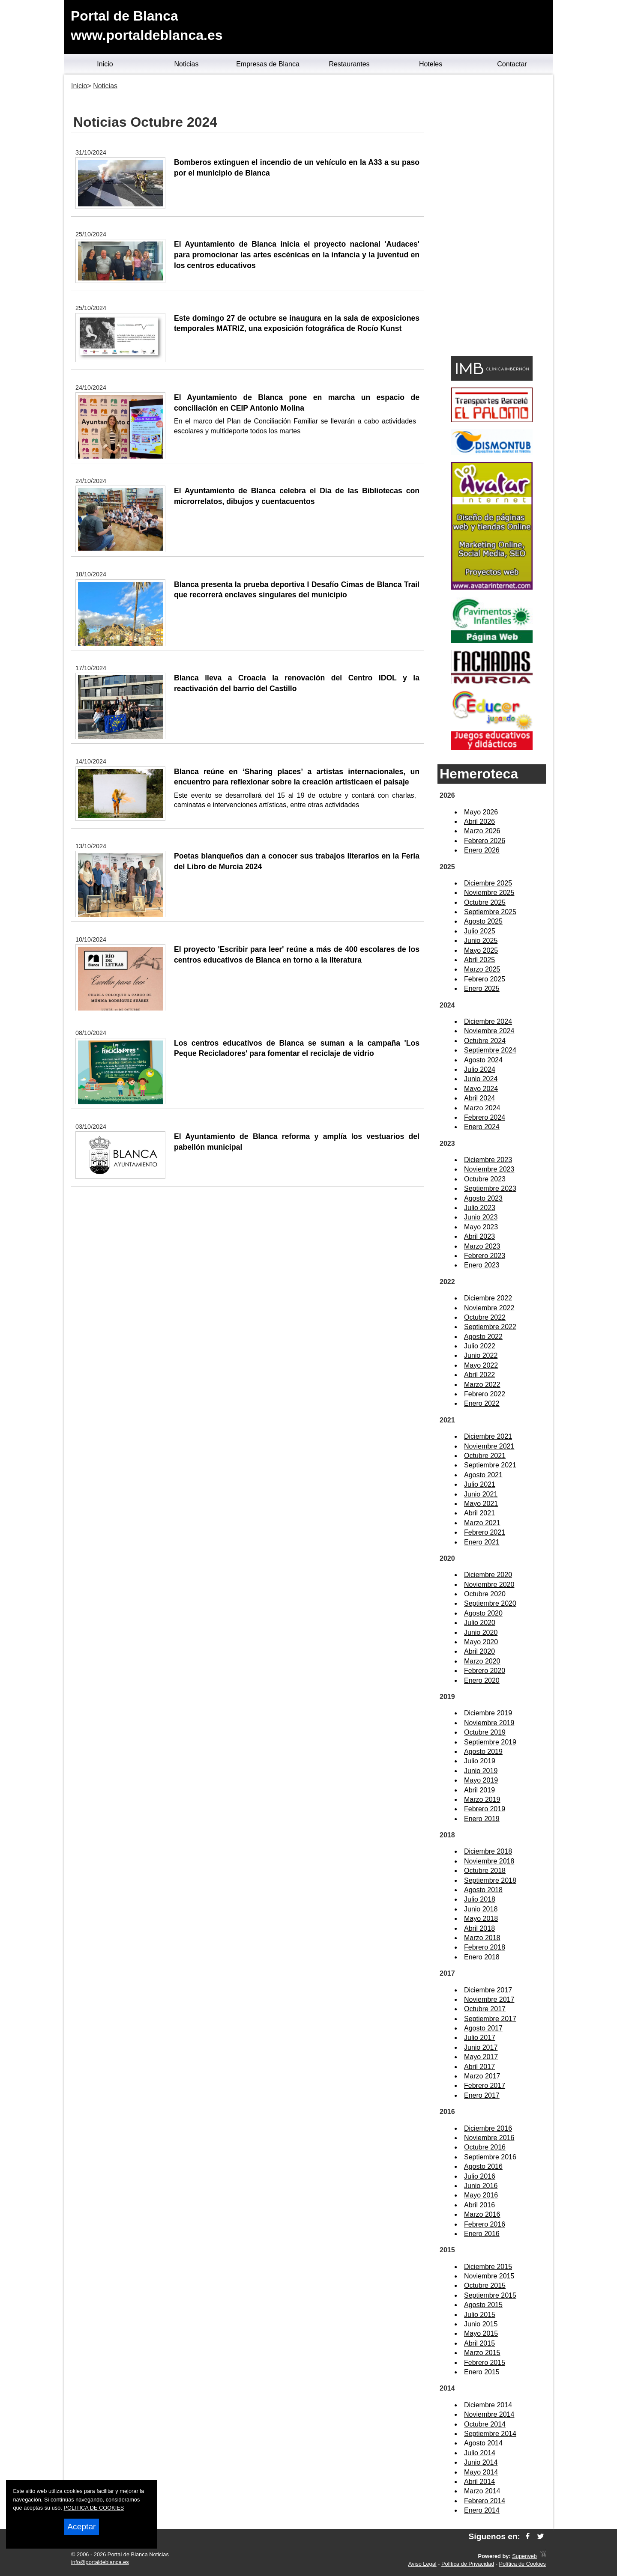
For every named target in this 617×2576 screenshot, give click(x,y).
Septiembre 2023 (490, 1188)
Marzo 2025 (482, 969)
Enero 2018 (482, 1957)
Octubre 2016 (485, 2147)
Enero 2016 (482, 2233)
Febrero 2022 (484, 1394)
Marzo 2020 (482, 1661)
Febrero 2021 (484, 1532)
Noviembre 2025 (489, 892)
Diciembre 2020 (488, 1574)
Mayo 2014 (481, 2472)
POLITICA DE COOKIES (94, 2507)
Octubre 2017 (485, 2008)
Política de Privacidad (467, 2564)
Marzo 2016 (482, 2214)
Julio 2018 (479, 1899)
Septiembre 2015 (490, 2295)
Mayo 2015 (481, 2333)
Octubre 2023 (485, 1179)
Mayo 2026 (481, 812)
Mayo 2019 (481, 1780)
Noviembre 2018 (489, 1861)
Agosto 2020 (483, 1613)
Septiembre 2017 (490, 2018)
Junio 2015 (480, 2324)
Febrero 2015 (484, 2362)
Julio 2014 (479, 2453)
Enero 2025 (482, 988)
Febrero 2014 (484, 2500)
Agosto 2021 (483, 1475)
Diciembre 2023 (488, 1159)
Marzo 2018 (482, 1937)
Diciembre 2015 (488, 2266)
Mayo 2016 (481, 2195)
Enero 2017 (482, 2095)
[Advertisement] (491, 216)
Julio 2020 (479, 1622)
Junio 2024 (480, 1078)
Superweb (524, 2556)
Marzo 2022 (482, 1384)
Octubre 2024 (485, 1040)
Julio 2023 (479, 1207)
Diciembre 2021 (488, 1436)
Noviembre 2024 (489, 1031)
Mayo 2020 (481, 1642)
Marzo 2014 (482, 2491)
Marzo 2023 (482, 1246)
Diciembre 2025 (488, 883)
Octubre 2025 (485, 902)
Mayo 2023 (481, 1227)
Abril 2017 (479, 2066)
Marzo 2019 (482, 1799)
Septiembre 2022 (490, 1326)
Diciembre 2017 (488, 1990)
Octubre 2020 (485, 1594)
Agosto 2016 (483, 2166)
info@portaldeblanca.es (100, 2562)
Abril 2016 (479, 2205)
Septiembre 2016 (490, 2157)
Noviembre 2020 (489, 1584)
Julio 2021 (479, 1484)
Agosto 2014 (483, 2443)
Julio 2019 (479, 1761)
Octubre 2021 (485, 1455)
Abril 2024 (479, 1098)
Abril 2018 (479, 1928)
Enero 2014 (482, 2510)
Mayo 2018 (481, 1918)
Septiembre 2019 (490, 1742)
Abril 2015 (479, 2343)
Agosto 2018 (483, 1889)
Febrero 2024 (484, 1117)
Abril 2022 (479, 1374)
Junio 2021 (480, 1494)
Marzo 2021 (482, 1523)
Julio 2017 (479, 2037)
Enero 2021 (482, 1542)
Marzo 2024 (482, 1108)
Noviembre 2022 (489, 1308)
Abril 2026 (479, 821)
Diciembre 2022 (488, 1298)
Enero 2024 (482, 1126)
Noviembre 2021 (489, 1446)
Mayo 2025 (481, 950)
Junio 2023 (480, 1217)
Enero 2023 (482, 1265)
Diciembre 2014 (488, 2405)
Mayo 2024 (481, 1088)
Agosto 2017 (483, 2028)
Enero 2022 (482, 1403)
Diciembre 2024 (488, 1021)
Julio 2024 (479, 1069)
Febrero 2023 (484, 1255)
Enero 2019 (482, 1818)
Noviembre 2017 (489, 1999)
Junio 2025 (480, 940)
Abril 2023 (479, 1236)
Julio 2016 (479, 2176)
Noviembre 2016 (489, 2137)
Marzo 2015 (482, 2352)
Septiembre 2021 (490, 1465)
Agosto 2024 (483, 1060)
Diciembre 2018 (488, 1851)
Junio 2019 (480, 1770)
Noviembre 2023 (489, 1169)
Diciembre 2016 (488, 2128)
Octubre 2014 (485, 2424)
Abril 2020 (479, 1651)
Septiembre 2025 (490, 911)
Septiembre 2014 (490, 2433)
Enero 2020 (482, 1680)
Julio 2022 (479, 1346)
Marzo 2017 (482, 2076)
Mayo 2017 (481, 2056)
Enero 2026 (482, 850)
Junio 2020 (480, 1632)
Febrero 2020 (484, 1670)
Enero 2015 (482, 2372)
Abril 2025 (479, 959)
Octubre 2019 (485, 1732)
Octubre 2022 (485, 1317)
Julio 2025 (479, 931)
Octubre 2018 (485, 1870)
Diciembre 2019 (488, 1713)
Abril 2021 (479, 1513)
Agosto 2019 (483, 1751)
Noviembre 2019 (489, 1722)
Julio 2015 (479, 2314)
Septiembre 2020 (490, 1603)
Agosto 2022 (483, 1336)
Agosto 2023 (483, 1198)
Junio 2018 (480, 1909)
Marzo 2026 (482, 831)
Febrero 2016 (484, 2224)
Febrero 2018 (484, 1947)
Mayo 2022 (481, 1365)
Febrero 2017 (484, 2085)
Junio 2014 (480, 2462)
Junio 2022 (480, 1355)
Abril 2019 (479, 1790)
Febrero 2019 (484, 1809)
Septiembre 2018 (490, 1880)
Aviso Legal (422, 2564)
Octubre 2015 (485, 2285)
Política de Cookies (522, 2564)
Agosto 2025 (483, 921)
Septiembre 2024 (490, 1050)
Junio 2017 (480, 2047)
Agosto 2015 (483, 2304)
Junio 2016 (480, 2185)
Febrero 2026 (484, 840)
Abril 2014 (479, 2481)
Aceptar (81, 2526)
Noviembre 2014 (489, 2414)
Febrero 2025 (484, 979)
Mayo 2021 (481, 1503)
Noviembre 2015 (489, 2276)
